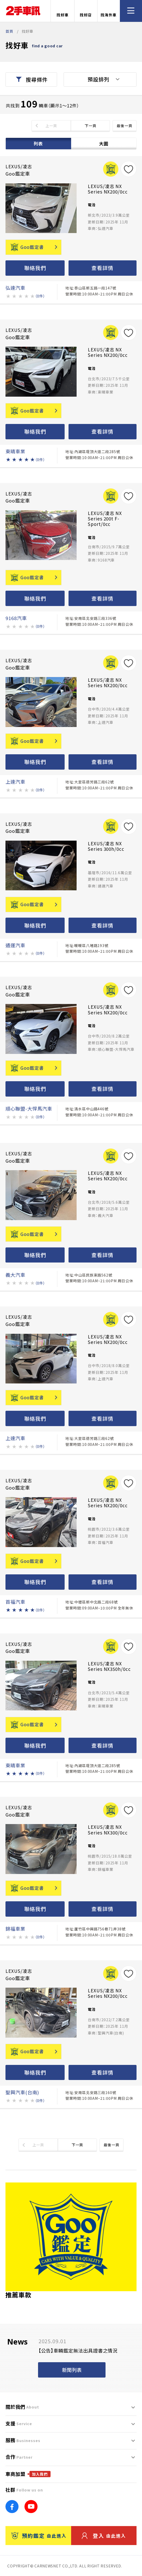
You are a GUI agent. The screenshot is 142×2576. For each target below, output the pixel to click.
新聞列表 (72, 2369)
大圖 (103, 143)
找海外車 (109, 11)
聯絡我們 (35, 268)
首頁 (9, 31)
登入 (104, 2536)
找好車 (63, 11)
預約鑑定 (39, 2536)
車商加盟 (27, 2473)
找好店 (86, 11)
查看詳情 (102, 268)
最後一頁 (124, 125)
